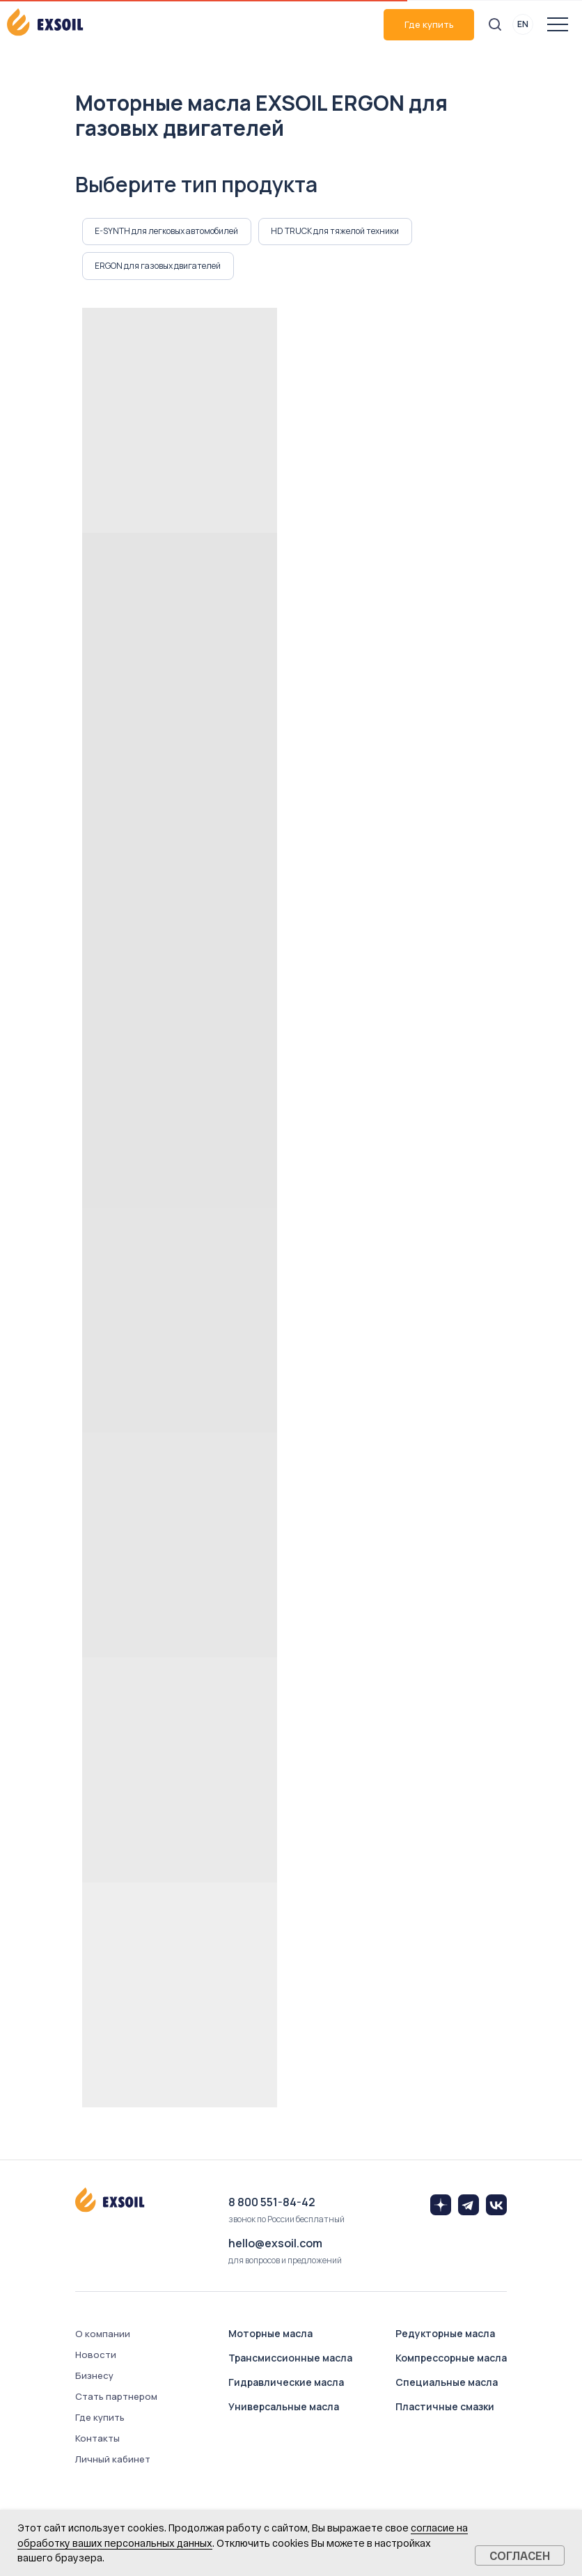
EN (522, 24)
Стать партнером (116, 2398)
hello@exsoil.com (275, 2245)
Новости (95, 2356)
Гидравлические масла (286, 2383)
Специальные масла (446, 2383)
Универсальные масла (283, 2407)
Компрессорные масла (451, 2359)
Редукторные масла (445, 2334)
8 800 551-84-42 (271, 2204)
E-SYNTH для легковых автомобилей (167, 231)
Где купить (429, 24)
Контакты (97, 2440)
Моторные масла (270, 2334)
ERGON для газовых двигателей (158, 267)
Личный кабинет (112, 2461)
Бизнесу (94, 2377)
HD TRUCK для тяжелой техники (336, 231)
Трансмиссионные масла (290, 2359)
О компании (102, 2335)
